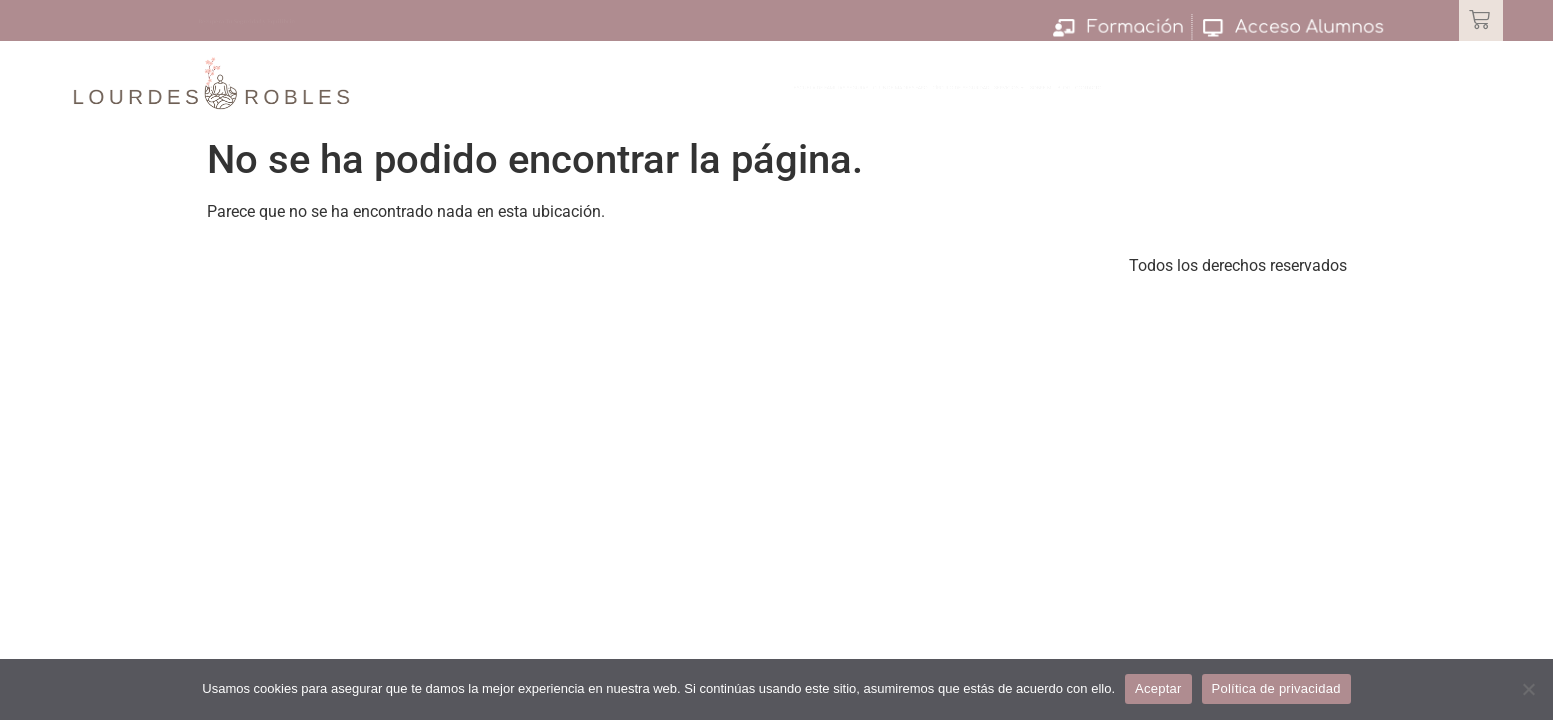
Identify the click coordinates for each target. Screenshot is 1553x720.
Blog (1319, 98)
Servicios (1161, 98)
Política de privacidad (1276, 688)
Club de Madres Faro (841, 98)
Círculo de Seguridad (1018, 98)
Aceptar (1158, 688)
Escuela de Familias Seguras (638, 98)
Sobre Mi (1253, 98)
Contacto (1391, 98)
